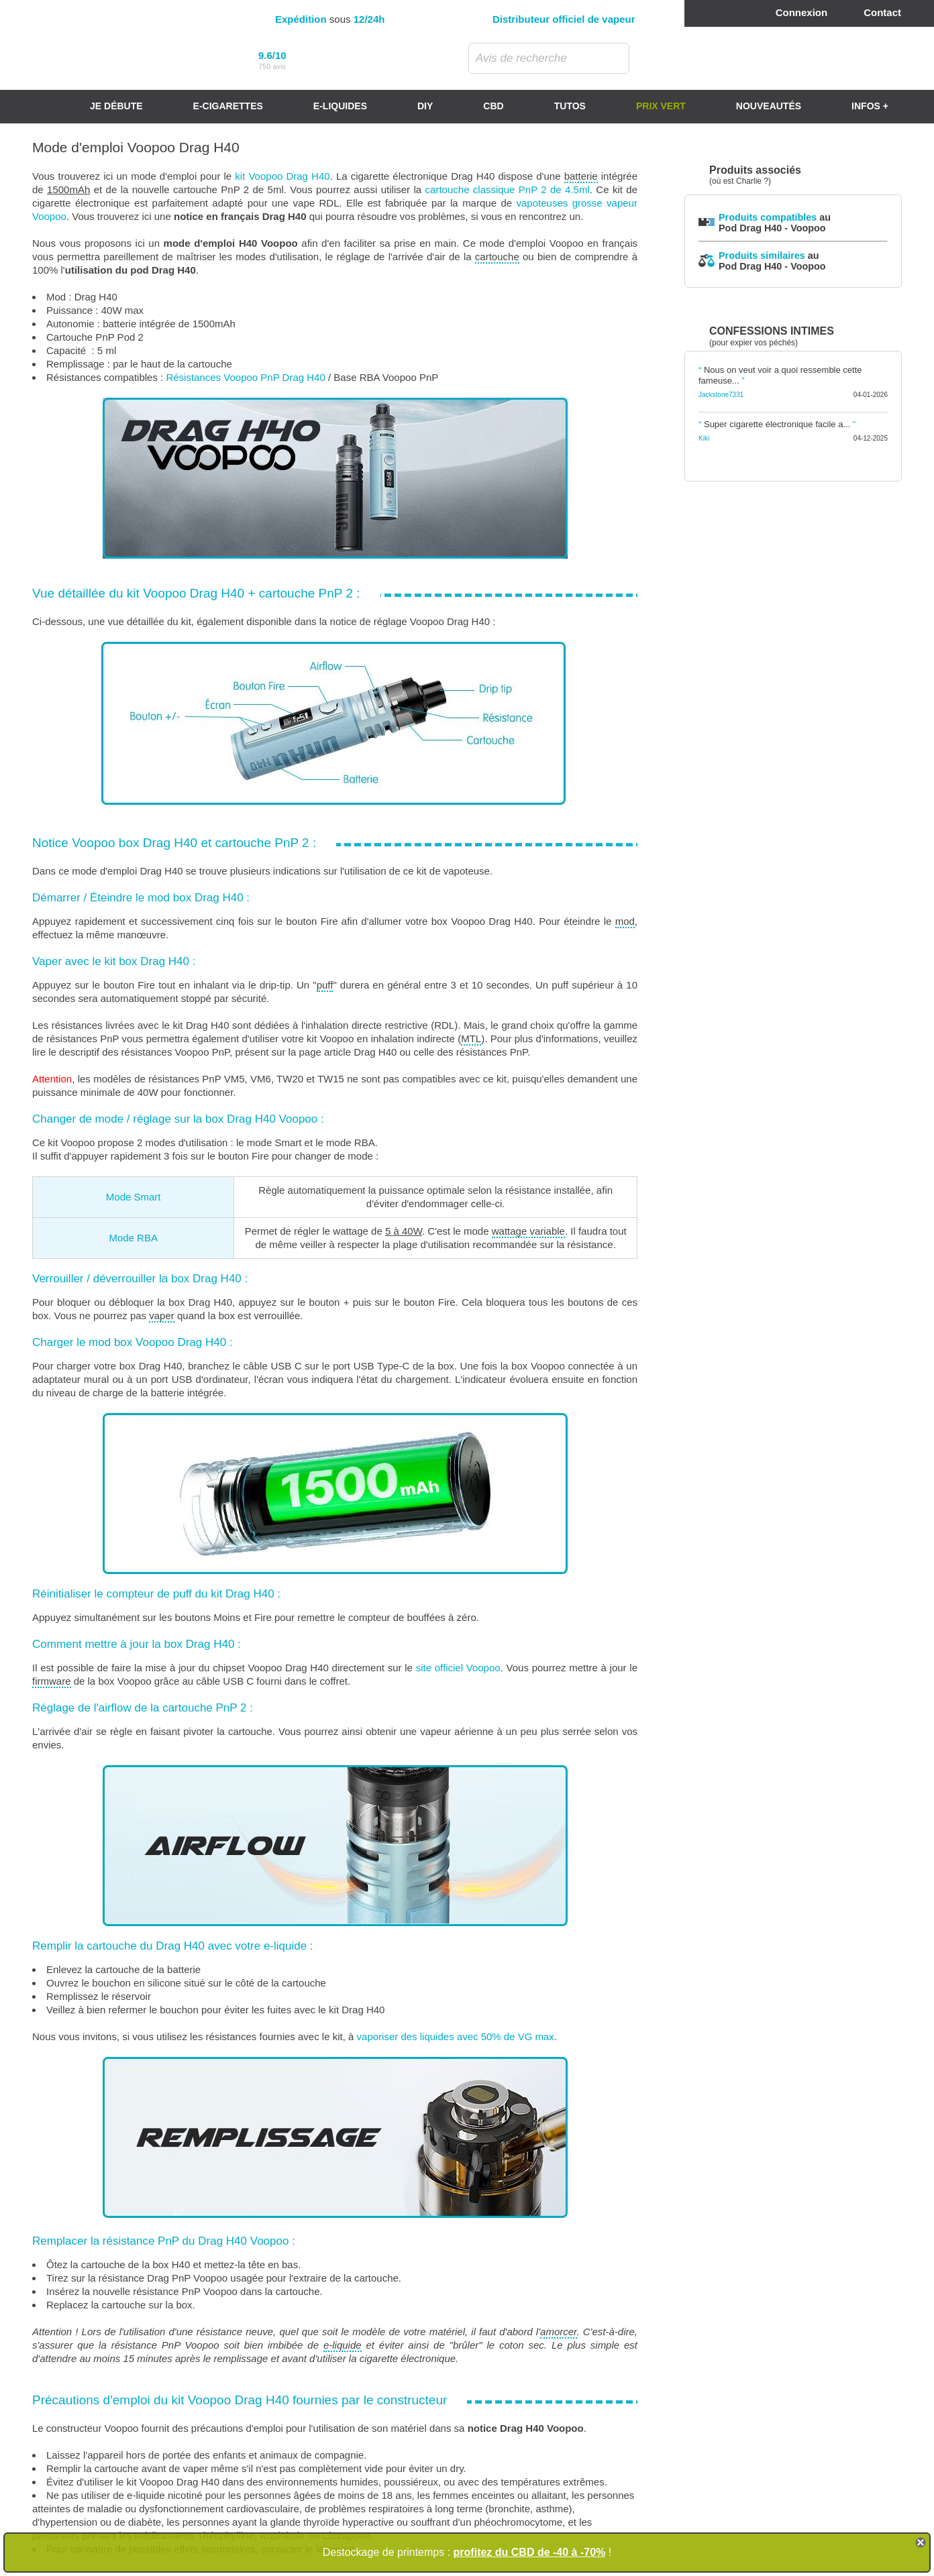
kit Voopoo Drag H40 (282, 176)
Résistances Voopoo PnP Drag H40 (245, 377)
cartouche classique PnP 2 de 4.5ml (507, 189)
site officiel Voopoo (458, 1667)
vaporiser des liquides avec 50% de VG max (455, 2036)
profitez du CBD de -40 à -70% (530, 2552)
